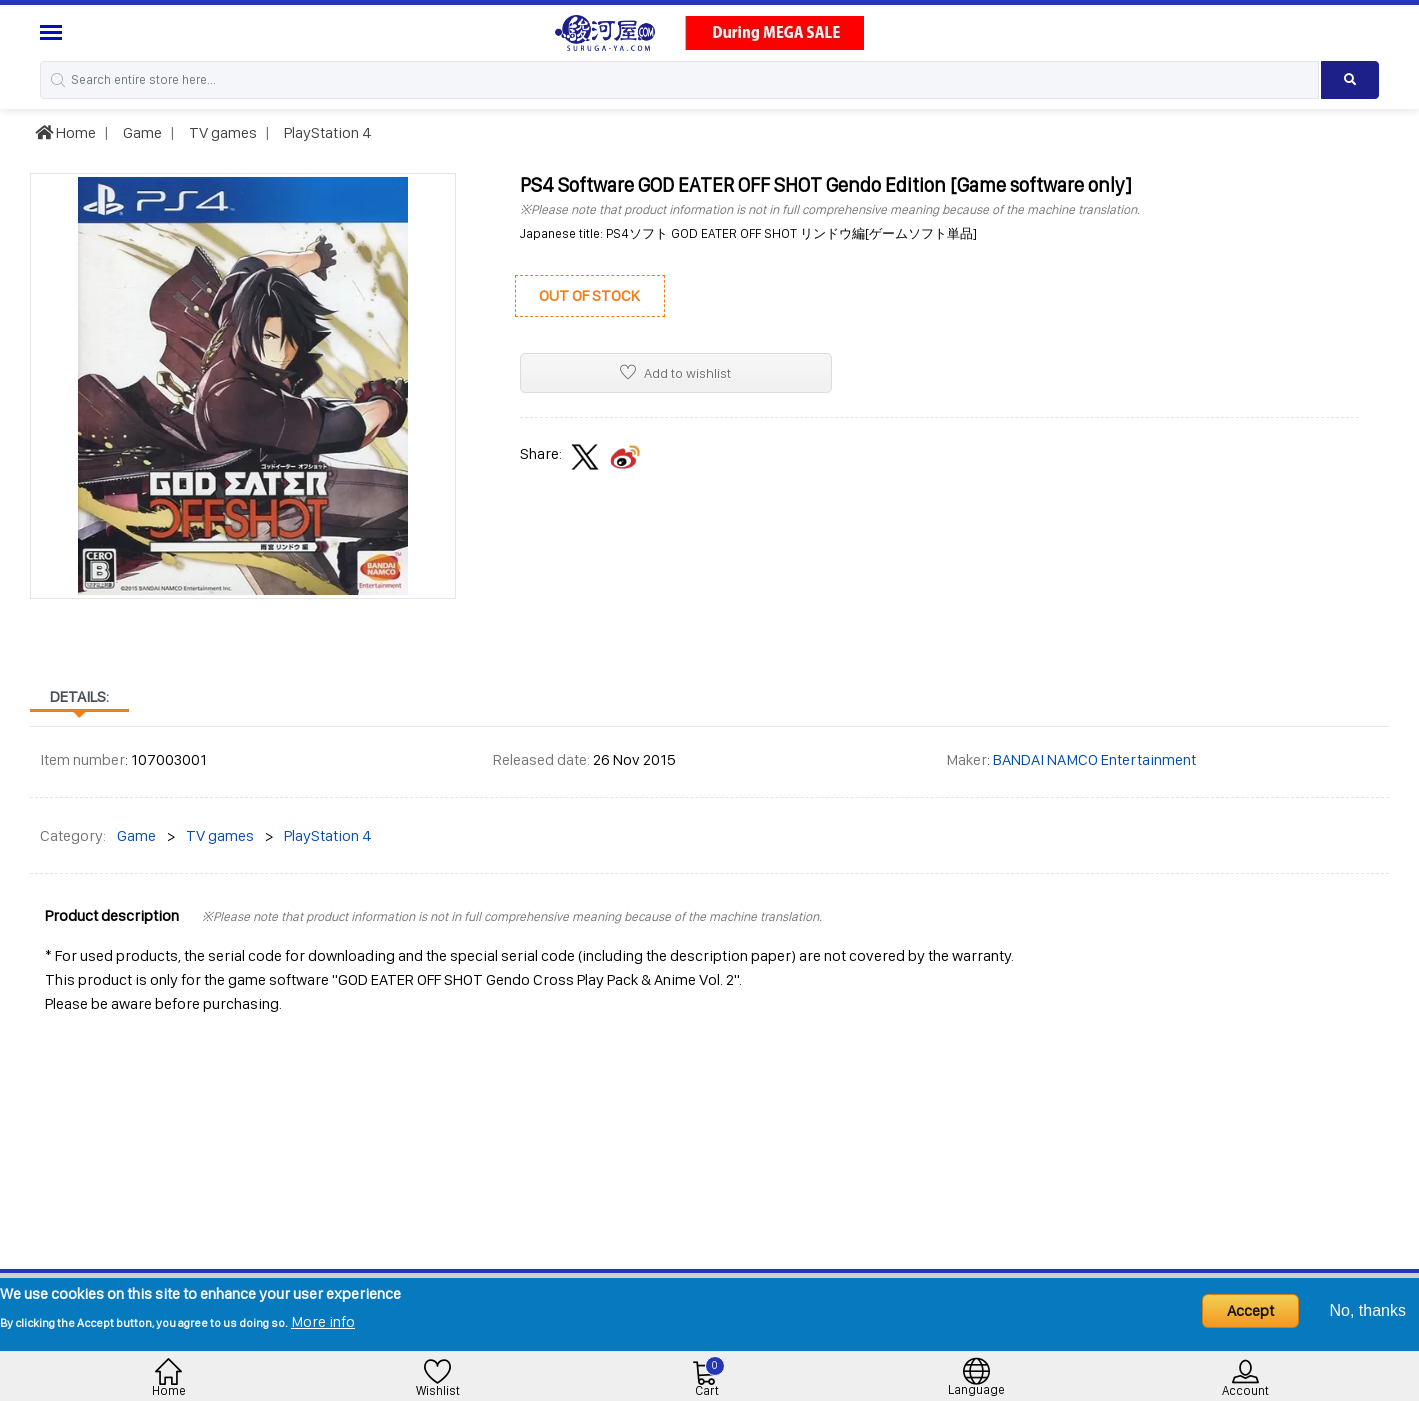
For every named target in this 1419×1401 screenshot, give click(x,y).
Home (65, 132)
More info (323, 1321)
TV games (221, 132)
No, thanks (1368, 1310)
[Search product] (1350, 80)
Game (141, 132)
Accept (1250, 1310)
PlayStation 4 (326, 132)
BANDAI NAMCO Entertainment (1094, 759)
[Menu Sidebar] (53, 32)
